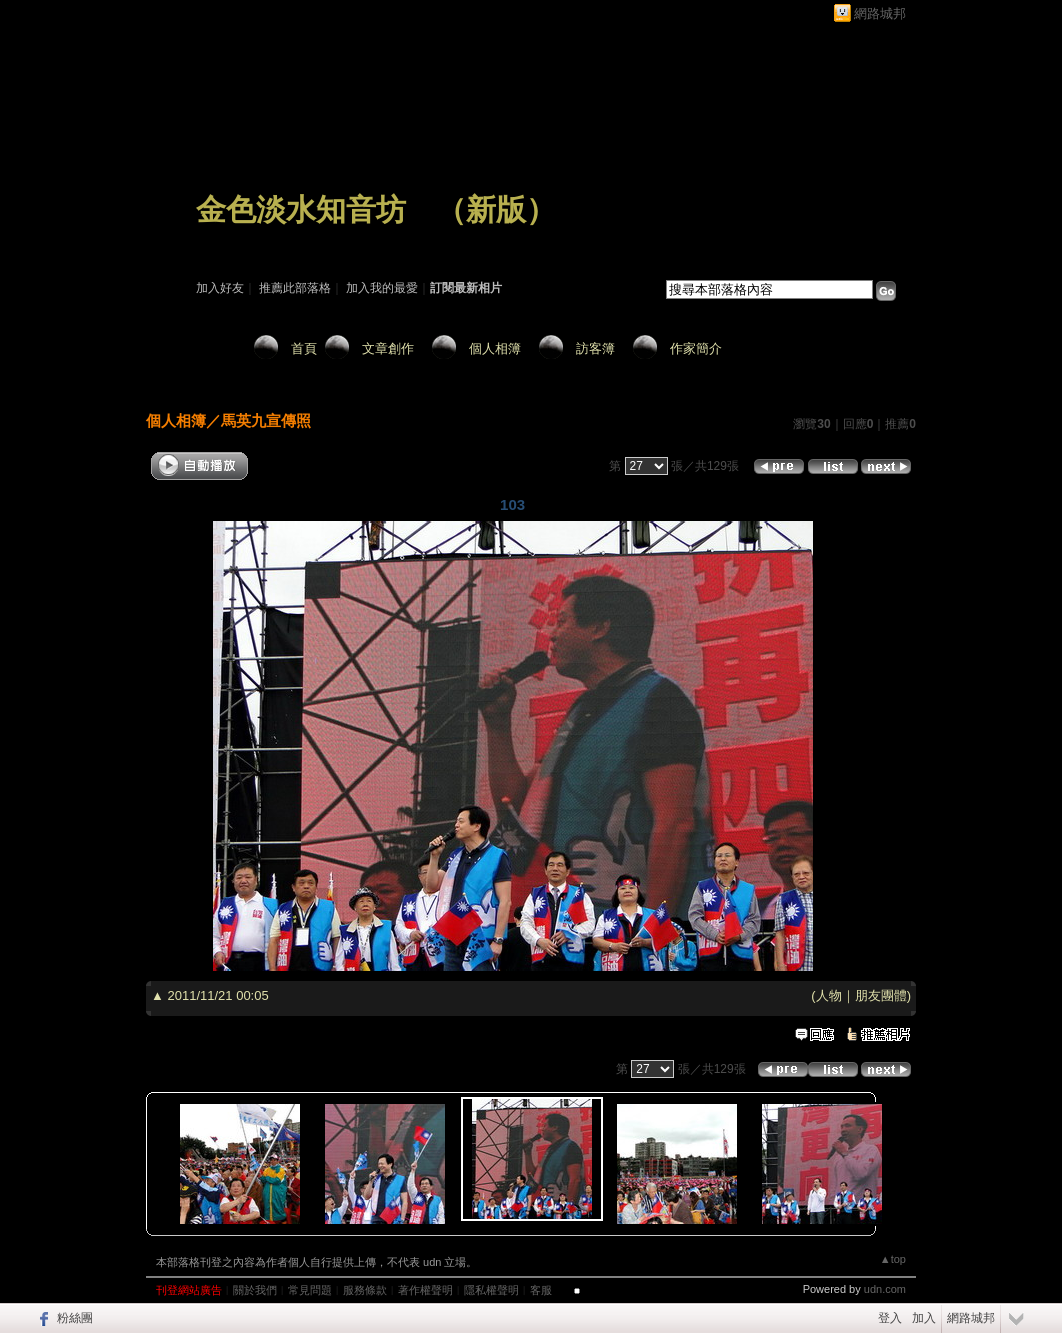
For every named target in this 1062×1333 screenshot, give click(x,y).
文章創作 (388, 348)
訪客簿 (595, 348)
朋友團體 (881, 995)
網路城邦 (880, 13)
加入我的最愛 (382, 288)
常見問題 (310, 1290)
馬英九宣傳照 (266, 420)
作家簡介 (696, 348)
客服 (541, 1290)
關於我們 (255, 1290)
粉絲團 (75, 1318)
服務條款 (365, 1290)
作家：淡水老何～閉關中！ (268, 238)
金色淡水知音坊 (301, 209)
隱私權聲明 (491, 1290)
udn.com (885, 1289)
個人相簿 (495, 348)
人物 (829, 995)
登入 (890, 1318)
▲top (893, 1259)
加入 (924, 1318)
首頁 (304, 348)
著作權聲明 (425, 1290)
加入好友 (220, 288)
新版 (496, 209)
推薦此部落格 (295, 288)
